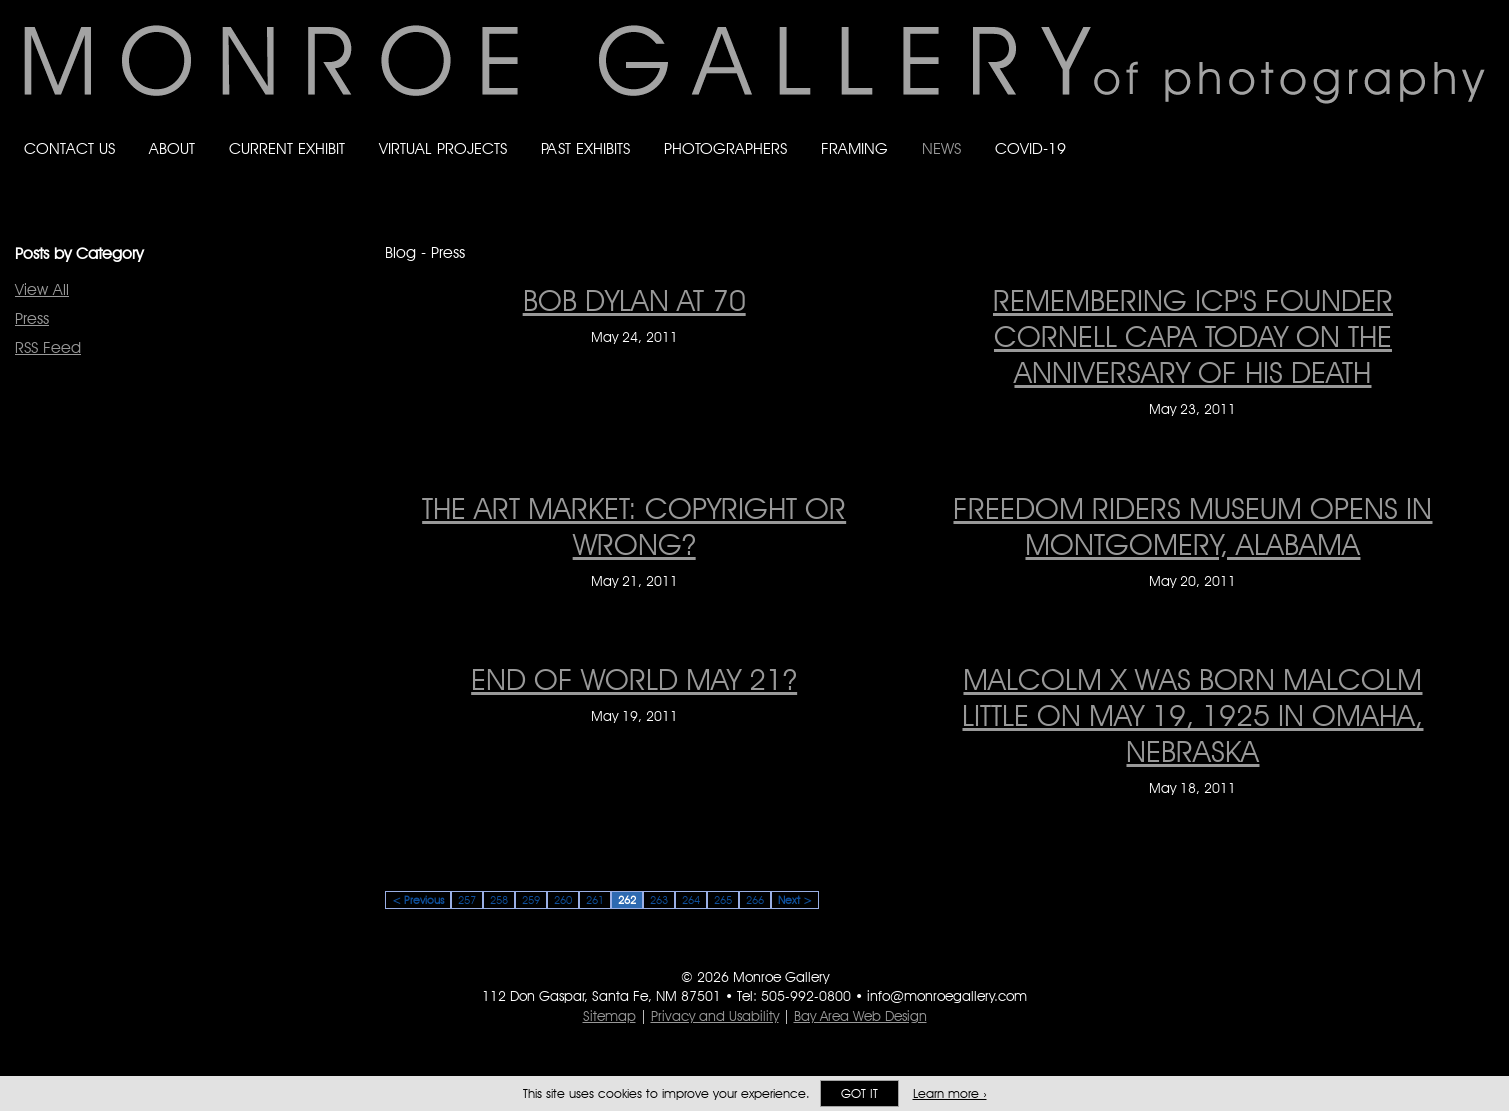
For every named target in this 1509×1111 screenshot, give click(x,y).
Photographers (725, 148)
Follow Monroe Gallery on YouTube (1476, 129)
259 (531, 900)
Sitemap (609, 1016)
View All (42, 289)
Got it (859, 1093)
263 (659, 900)
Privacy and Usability (715, 1016)
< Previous (418, 900)
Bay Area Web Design (860, 1016)
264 (691, 900)
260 (563, 900)
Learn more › (950, 1093)
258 (499, 900)
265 (723, 900)
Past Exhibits (585, 148)
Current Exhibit (287, 148)
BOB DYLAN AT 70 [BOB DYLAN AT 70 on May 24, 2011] (634, 300)
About (172, 148)
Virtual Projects (443, 148)
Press (32, 318)
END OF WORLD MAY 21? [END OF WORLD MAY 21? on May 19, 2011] (634, 679)
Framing (854, 148)
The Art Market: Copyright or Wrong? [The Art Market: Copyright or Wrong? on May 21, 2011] (634, 526)
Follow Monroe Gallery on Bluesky (1397, 129)
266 (755, 900)
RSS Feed (48, 347)
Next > (795, 900)
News (941, 148)
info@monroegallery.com (947, 996)
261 (595, 900)
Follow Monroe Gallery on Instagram (1436, 129)
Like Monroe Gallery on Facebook (1356, 129)
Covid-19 (1030, 148)
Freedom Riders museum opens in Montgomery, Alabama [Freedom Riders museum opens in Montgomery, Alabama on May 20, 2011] (1192, 526)
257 (467, 900)
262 (627, 900)
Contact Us (69, 148)
